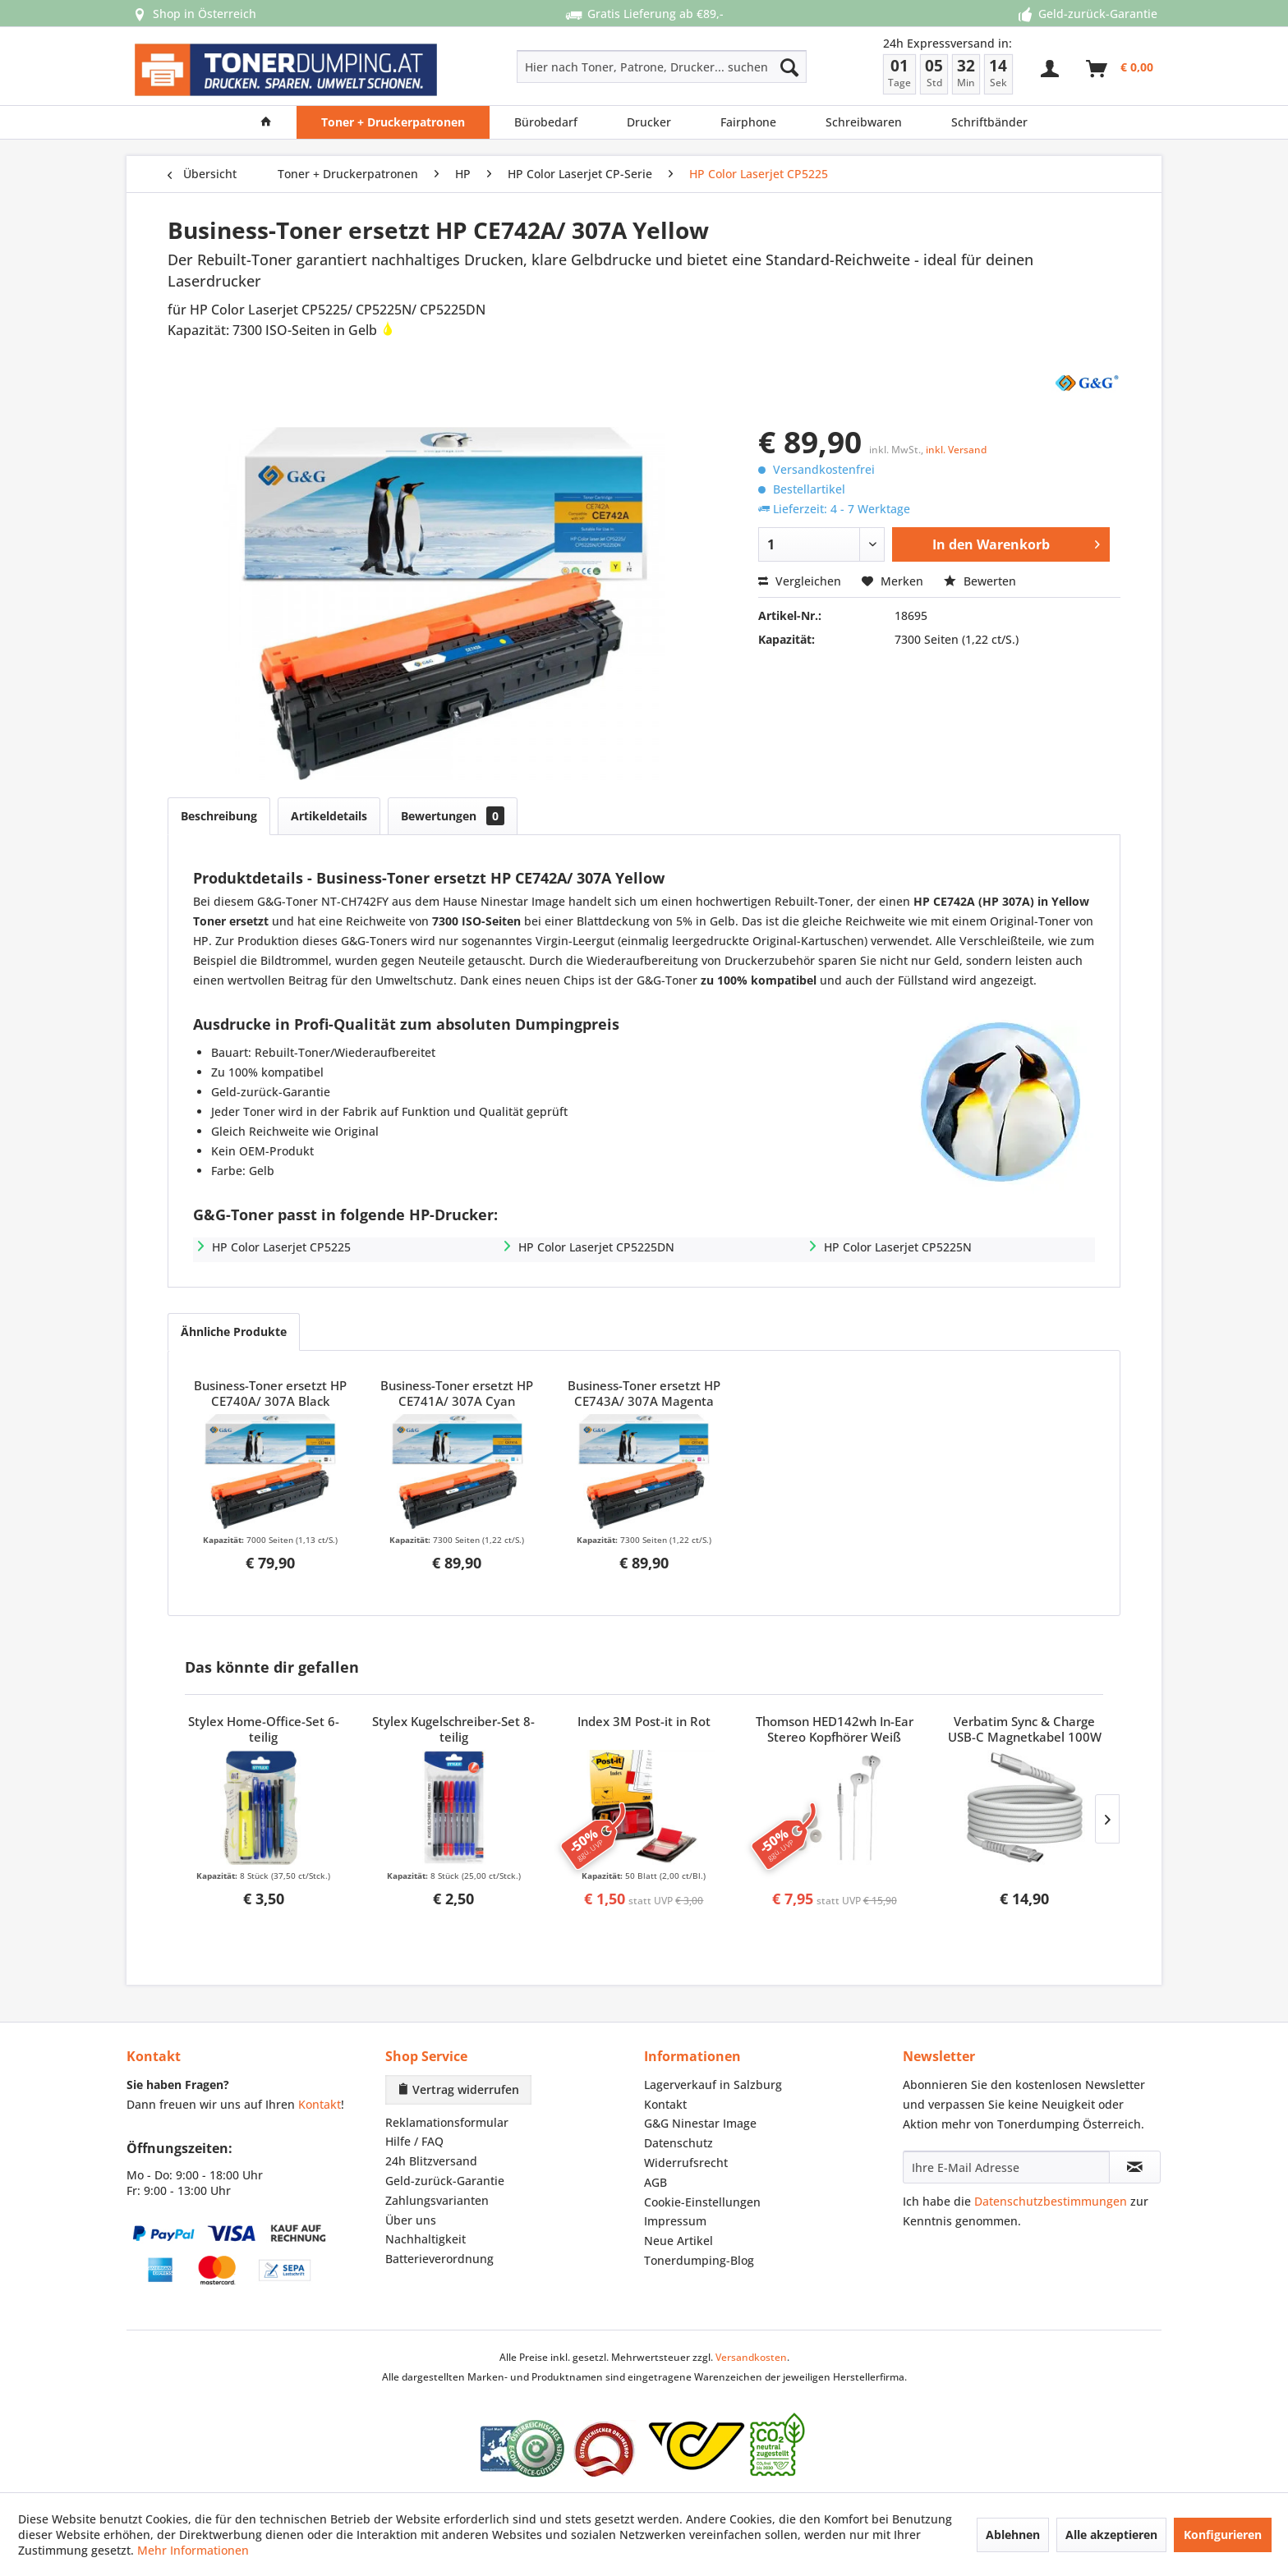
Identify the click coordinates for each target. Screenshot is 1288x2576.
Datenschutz (678, 2143)
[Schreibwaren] (864, 122)
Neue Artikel (678, 2240)
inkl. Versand (956, 450)
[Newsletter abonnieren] (1135, 2167)
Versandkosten (751, 2357)
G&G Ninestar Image (700, 2123)
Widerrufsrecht (686, 2162)
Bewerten (980, 581)
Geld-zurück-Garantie (444, 2180)
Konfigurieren (1223, 2534)
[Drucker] (649, 122)
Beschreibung (219, 816)
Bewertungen (452, 815)
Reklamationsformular (446, 2122)
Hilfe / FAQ (414, 2141)
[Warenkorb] (1120, 69)
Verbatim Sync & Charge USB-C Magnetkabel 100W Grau (1025, 1730)
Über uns (410, 2220)
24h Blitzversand (431, 2161)
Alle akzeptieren (1111, 2534)
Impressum (675, 2221)
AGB (655, 2182)
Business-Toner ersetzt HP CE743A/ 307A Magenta (644, 1393)
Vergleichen (799, 581)
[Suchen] (789, 66)
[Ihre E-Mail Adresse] (1006, 2167)
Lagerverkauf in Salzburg (713, 2084)
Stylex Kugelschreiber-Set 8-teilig (453, 1729)
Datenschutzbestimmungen (1050, 2201)
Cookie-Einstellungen (702, 2202)
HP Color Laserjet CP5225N (898, 1247)
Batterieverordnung (439, 2258)
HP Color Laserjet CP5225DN (596, 1247)
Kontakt (319, 2104)
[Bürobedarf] (546, 122)
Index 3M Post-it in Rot (644, 1721)
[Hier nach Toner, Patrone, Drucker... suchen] (662, 66)
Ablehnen (1013, 2534)
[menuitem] (603, 66)
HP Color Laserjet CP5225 (281, 1247)
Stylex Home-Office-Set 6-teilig (263, 1729)
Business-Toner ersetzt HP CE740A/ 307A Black (270, 1393)
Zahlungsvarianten (437, 2200)
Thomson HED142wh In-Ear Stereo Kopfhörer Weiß (834, 1729)
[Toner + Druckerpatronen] (393, 122)
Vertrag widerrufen (458, 2089)
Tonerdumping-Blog (699, 2260)
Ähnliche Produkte (234, 1331)
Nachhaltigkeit (425, 2239)
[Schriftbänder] (989, 122)
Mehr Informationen (193, 2550)
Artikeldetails (329, 816)
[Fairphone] (748, 122)
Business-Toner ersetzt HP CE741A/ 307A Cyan (456, 1393)
